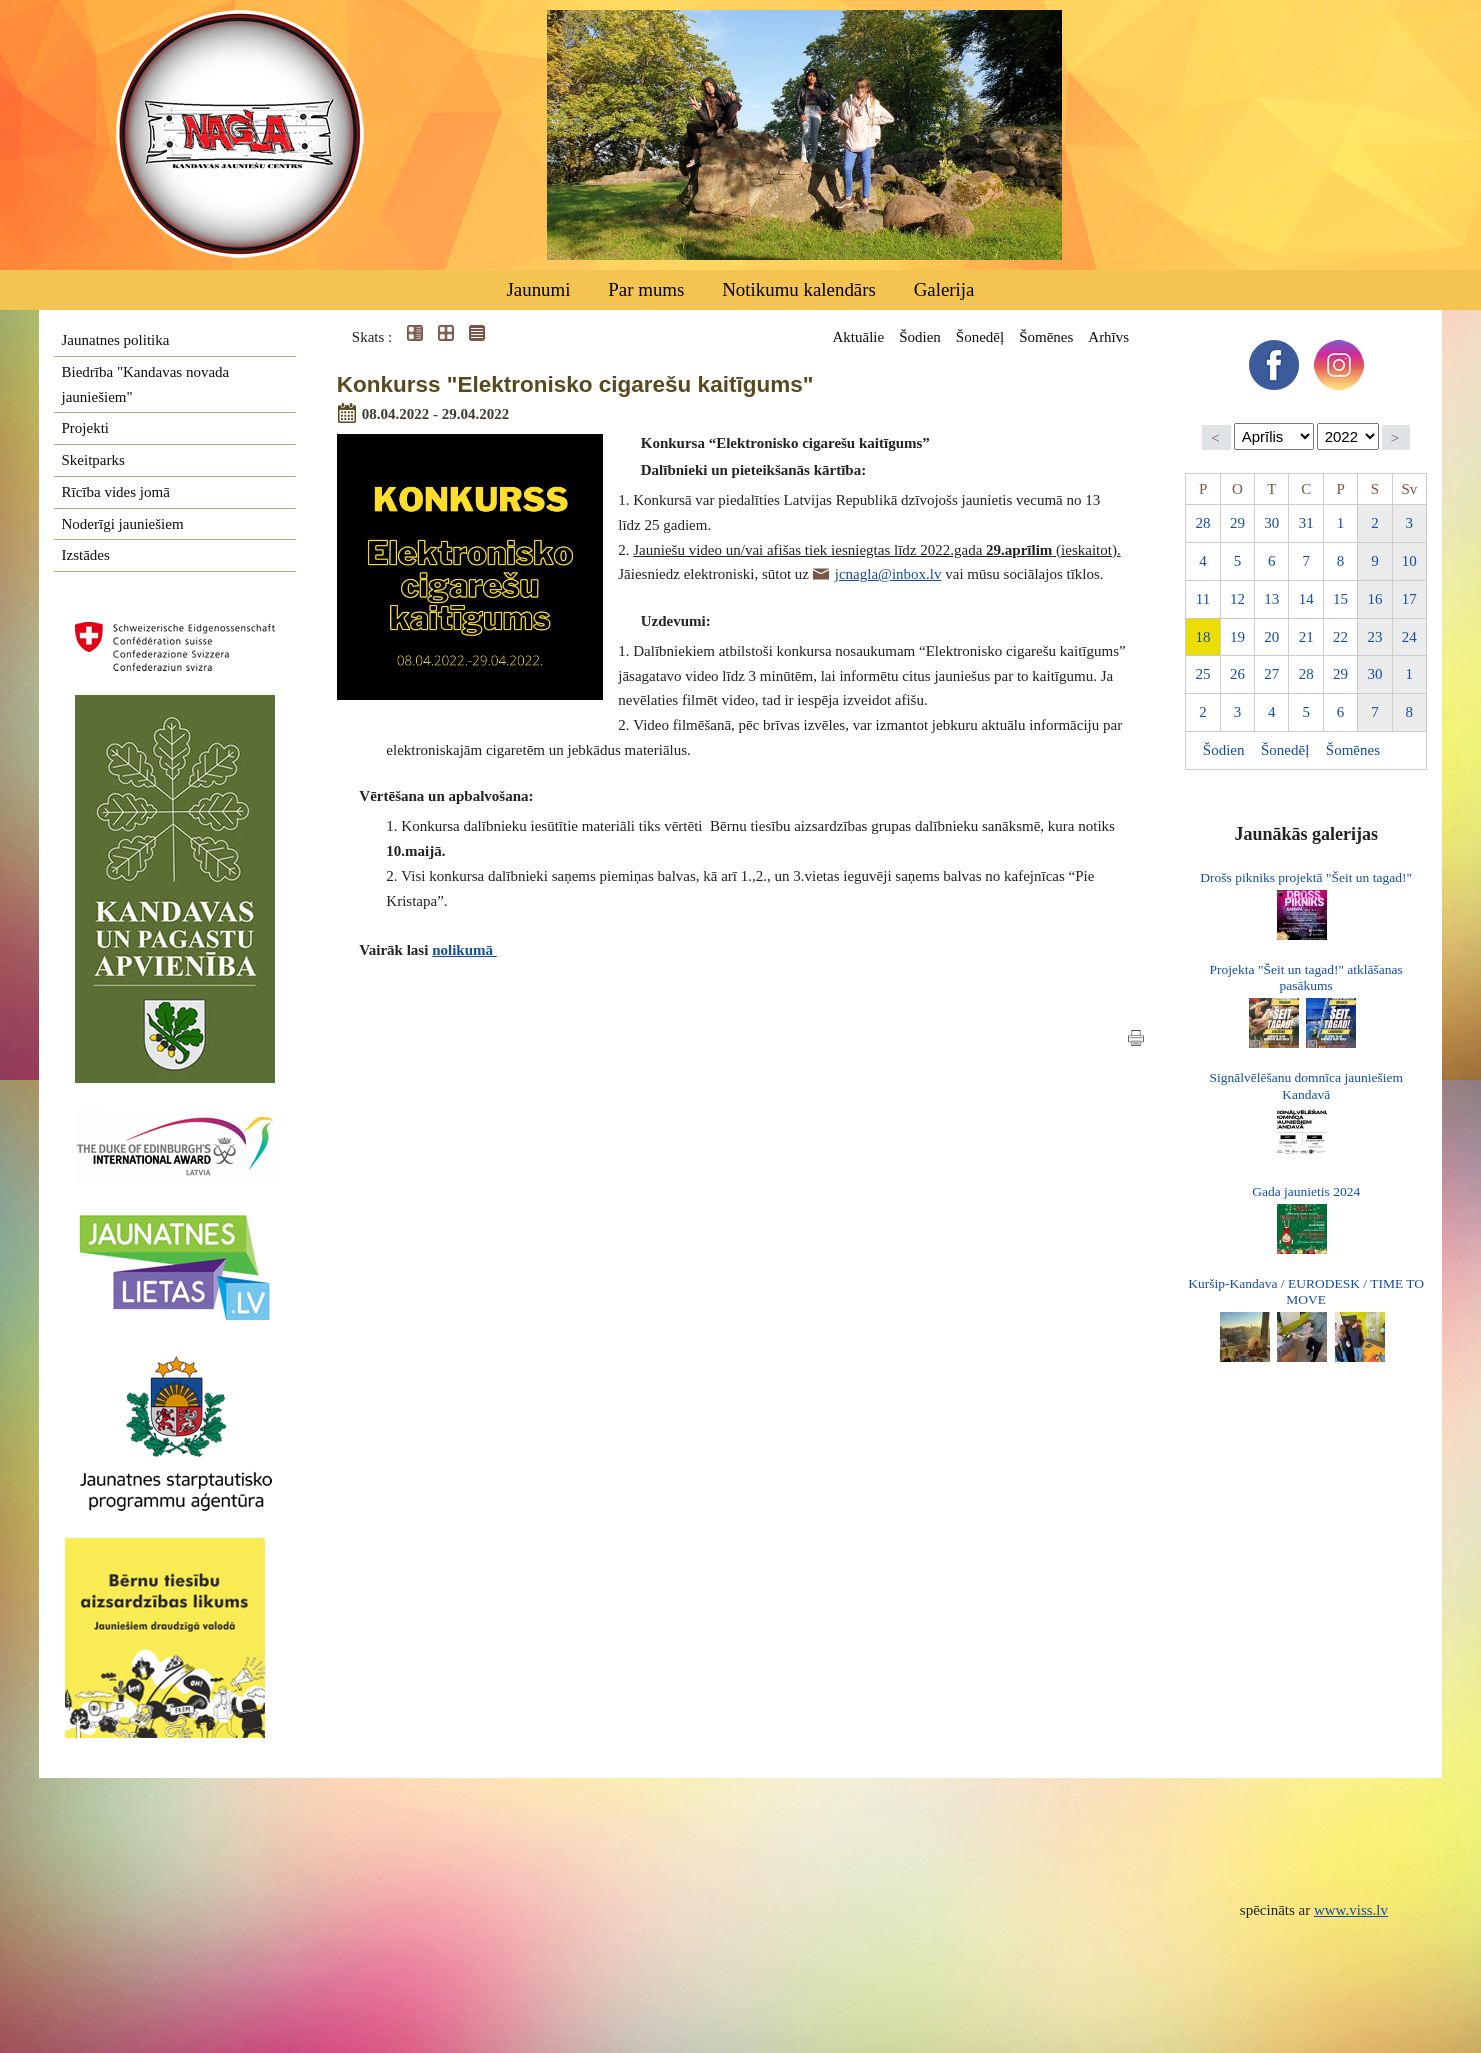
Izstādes (86, 555)
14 (1306, 599)
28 (1203, 523)
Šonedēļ (980, 337)
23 (1374, 637)
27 (1271, 674)
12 (1237, 599)
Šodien (920, 337)
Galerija (944, 289)
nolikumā (464, 950)
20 (1271, 637)
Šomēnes (1046, 337)
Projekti (86, 428)
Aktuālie (858, 337)
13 (1271, 599)
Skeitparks (93, 460)
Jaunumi (538, 289)
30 (1271, 523)
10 (1409, 561)
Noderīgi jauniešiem (123, 524)
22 (1340, 637)
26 (1237, 674)
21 (1306, 637)
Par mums (646, 289)
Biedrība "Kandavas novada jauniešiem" (146, 384)
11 (1203, 599)
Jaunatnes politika (116, 340)
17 (1409, 599)
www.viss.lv (1351, 1910)
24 (1409, 637)
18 (1203, 637)
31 (1306, 523)
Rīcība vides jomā (116, 492)
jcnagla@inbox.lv (888, 574)
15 (1340, 599)
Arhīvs (1108, 337)
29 (1237, 523)
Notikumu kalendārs (799, 289)
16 (1374, 599)
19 (1237, 637)
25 (1203, 674)
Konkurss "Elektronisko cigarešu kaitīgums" (575, 384)
